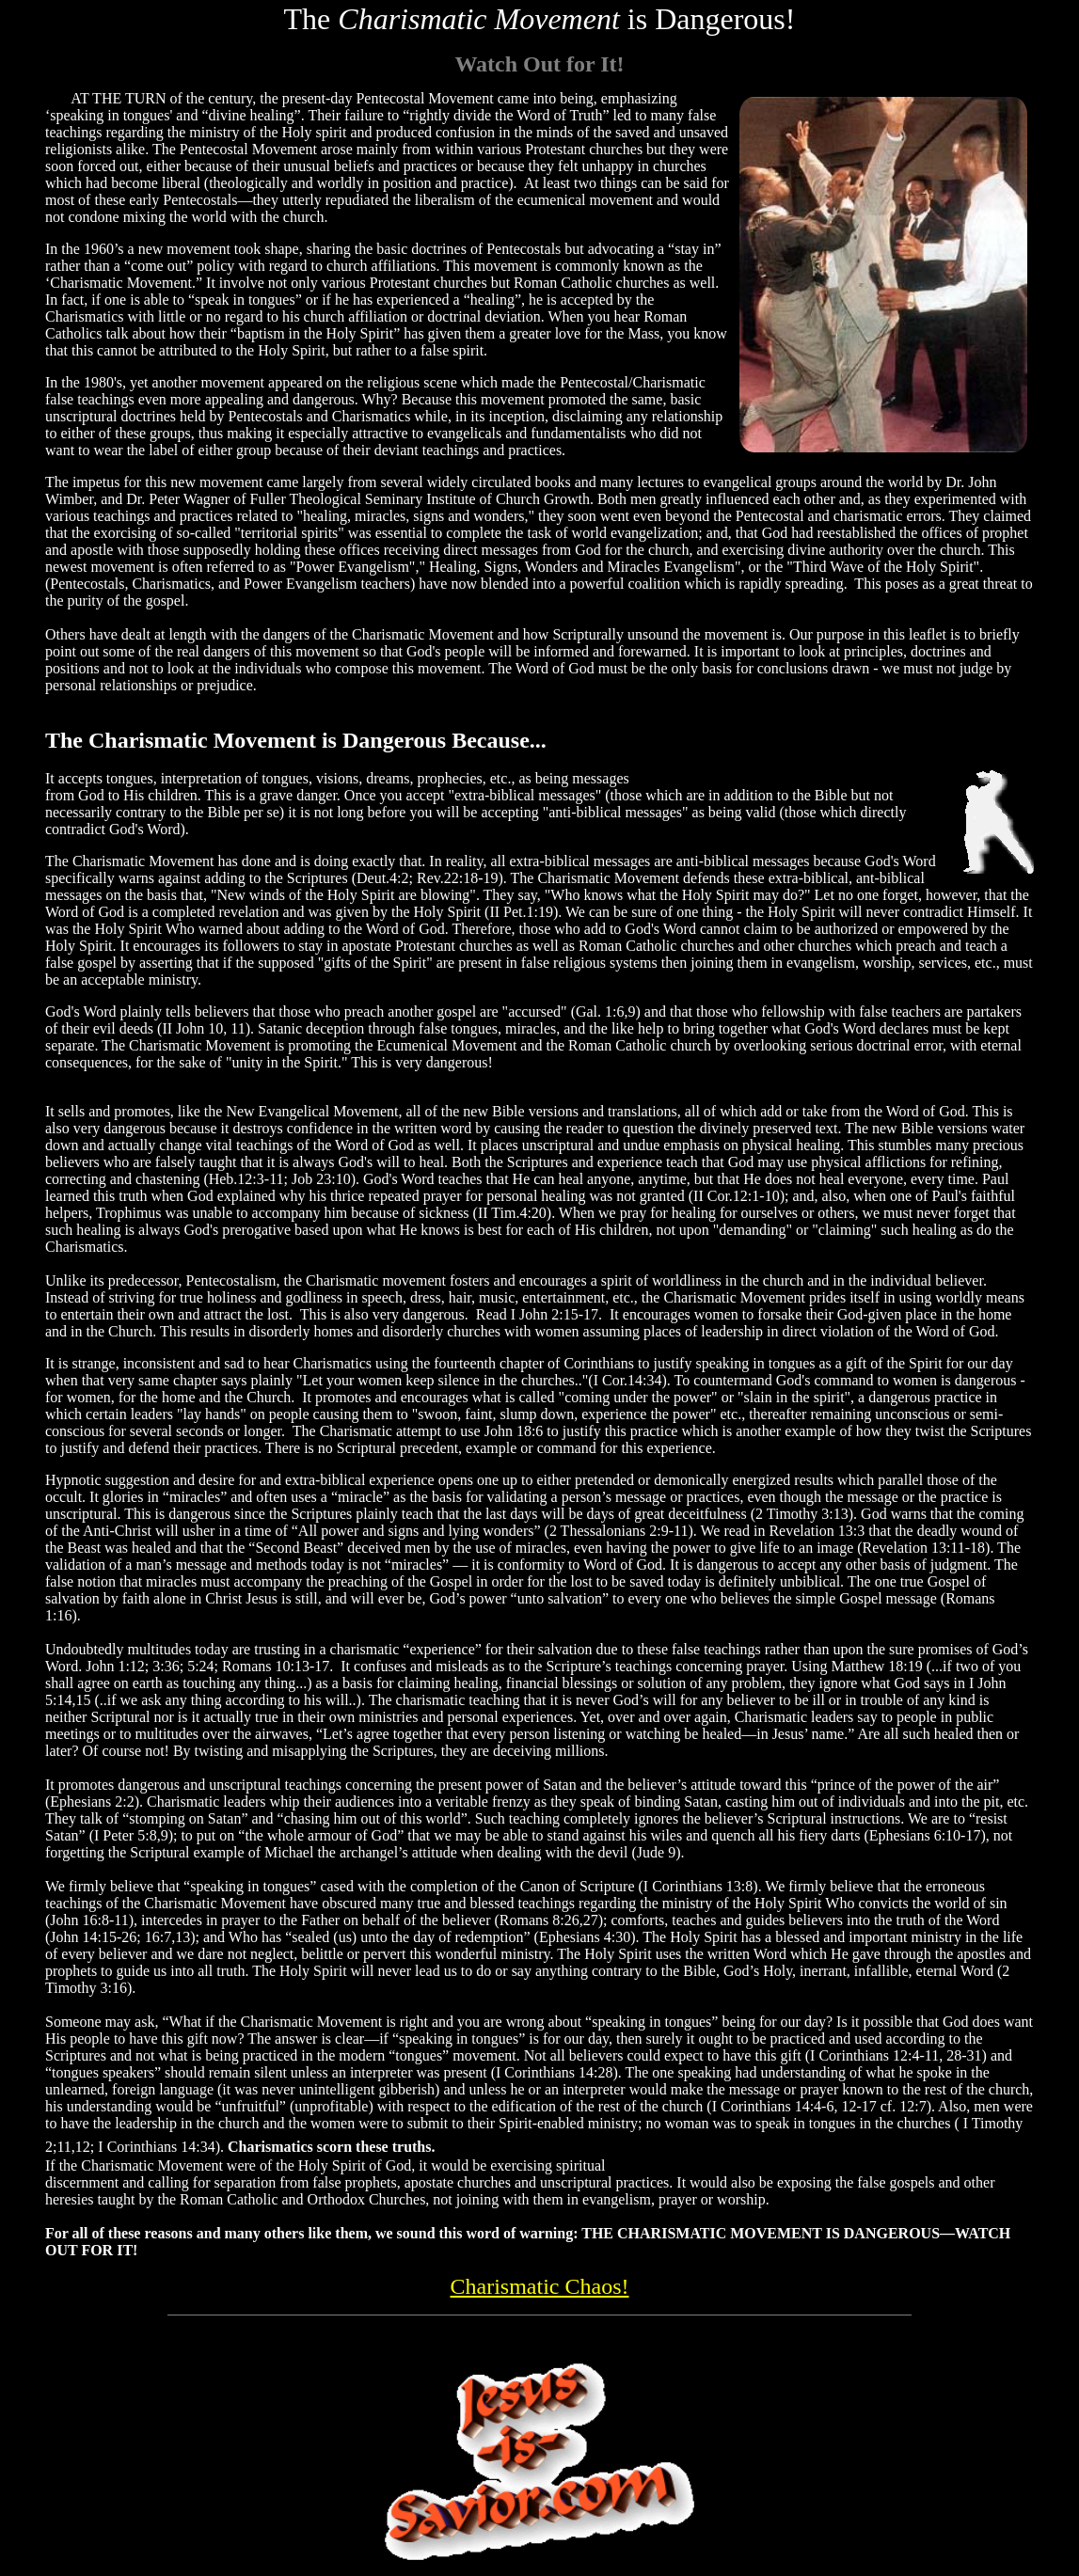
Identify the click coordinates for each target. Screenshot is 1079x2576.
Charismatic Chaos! (540, 2286)
